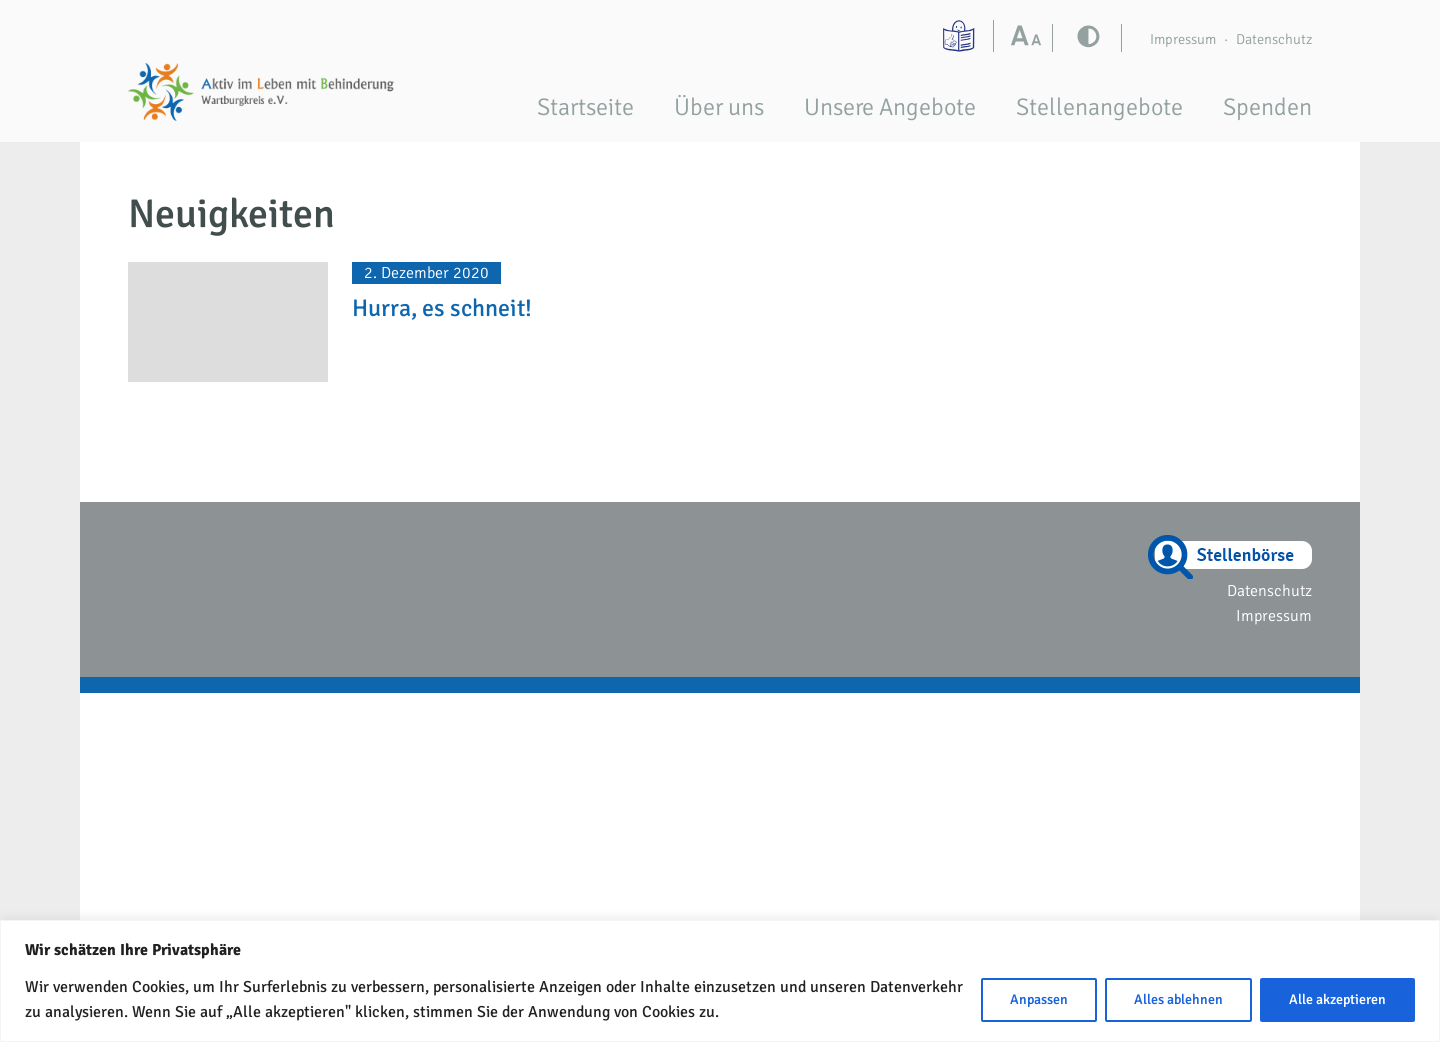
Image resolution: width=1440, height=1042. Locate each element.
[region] (720, 981)
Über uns (719, 107)
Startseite (585, 107)
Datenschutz (1274, 39)
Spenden (1267, 107)
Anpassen (1039, 999)
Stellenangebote (1099, 107)
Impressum (1183, 39)
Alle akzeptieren (1337, 999)
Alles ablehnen (1178, 999)
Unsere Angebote (890, 107)
